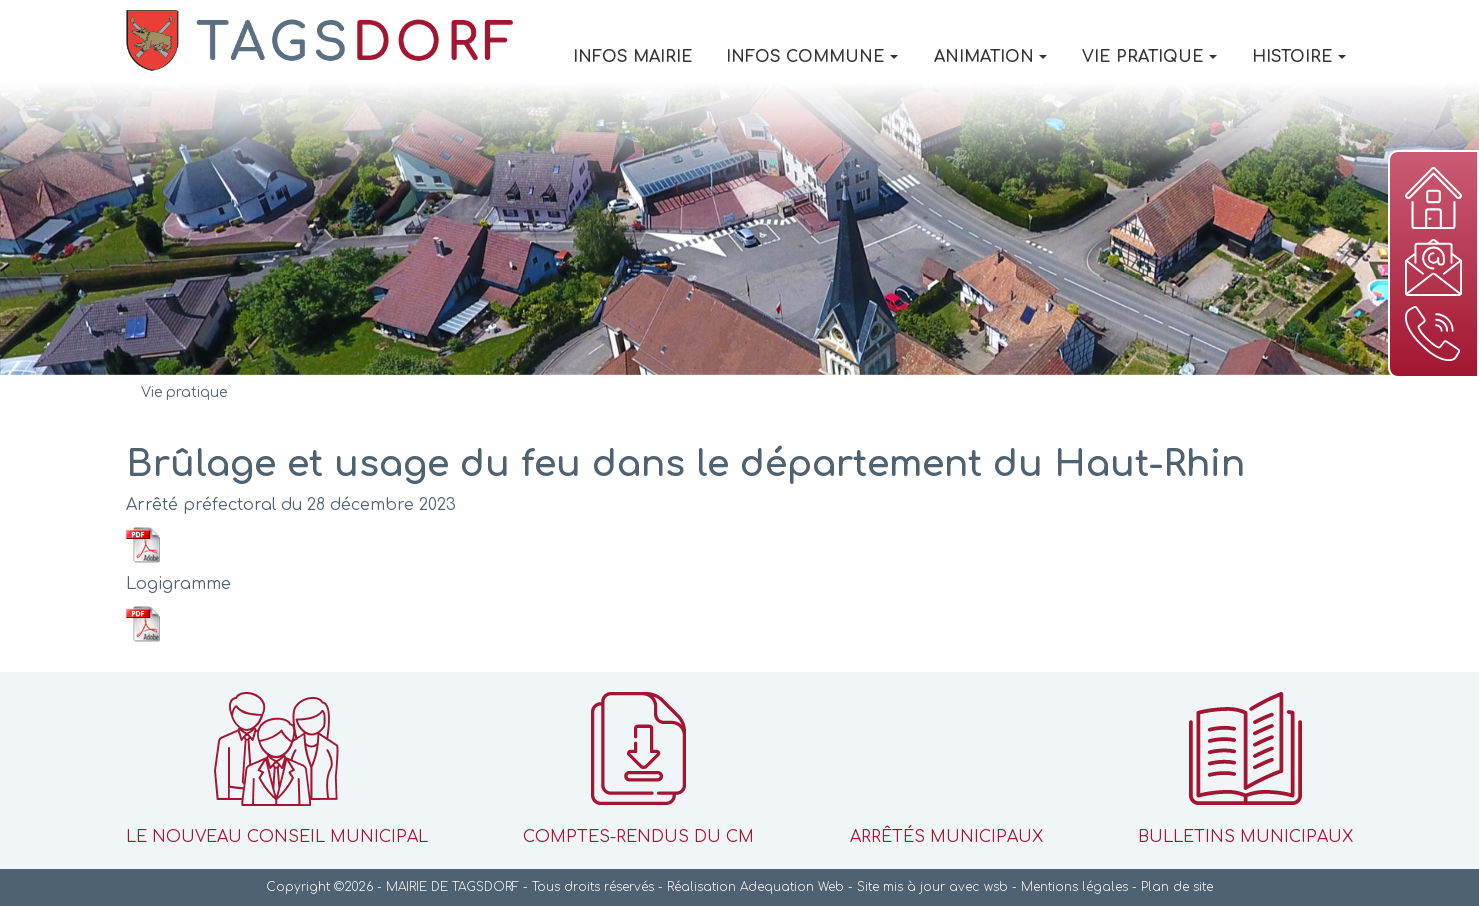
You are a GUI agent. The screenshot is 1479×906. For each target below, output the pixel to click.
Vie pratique (1149, 57)
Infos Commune (812, 57)
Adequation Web (792, 887)
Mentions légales (1074, 887)
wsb (996, 887)
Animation (990, 57)
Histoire (1299, 57)
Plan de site (1177, 887)
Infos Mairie (633, 57)
